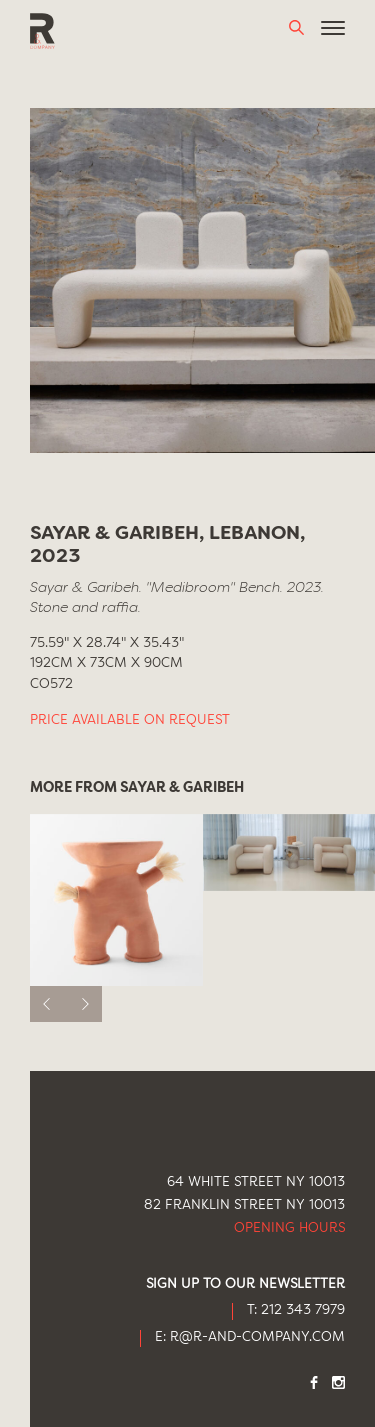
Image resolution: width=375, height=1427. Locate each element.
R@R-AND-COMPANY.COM (257, 1337)
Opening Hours (289, 1228)
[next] (84, 1004)
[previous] (48, 1004)
